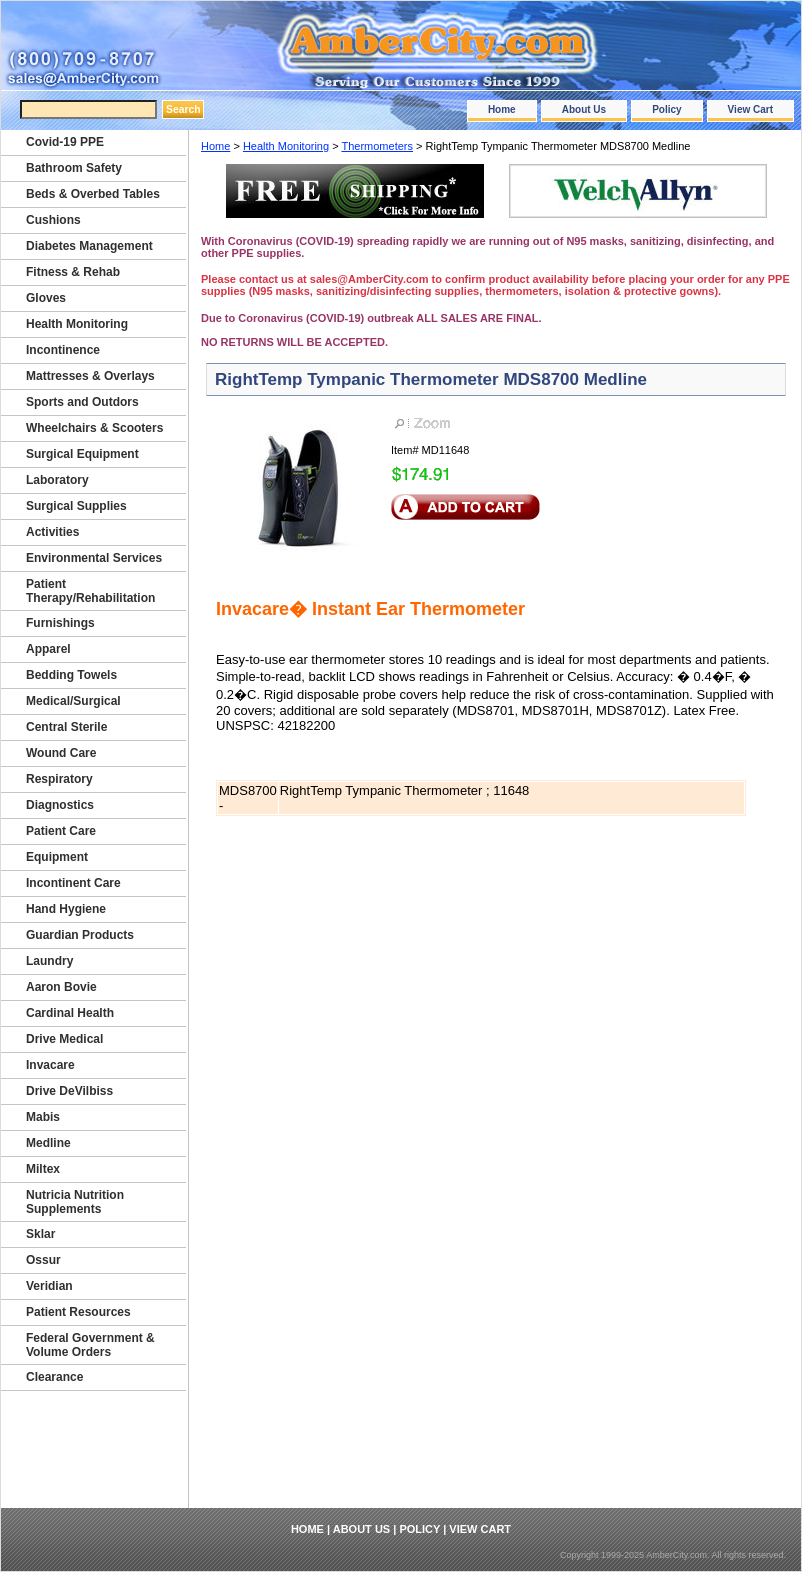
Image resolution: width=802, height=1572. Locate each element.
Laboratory (57, 480)
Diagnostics (60, 805)
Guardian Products (80, 935)
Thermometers (377, 146)
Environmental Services (94, 558)
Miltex (43, 1169)
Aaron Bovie (61, 987)
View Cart (750, 109)
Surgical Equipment (82, 454)
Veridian (49, 1286)
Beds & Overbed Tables (93, 194)
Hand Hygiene (66, 909)
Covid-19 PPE (65, 142)
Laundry (49, 961)
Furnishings (60, 623)
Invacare (50, 1065)
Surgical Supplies (76, 506)
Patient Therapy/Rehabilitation (90, 591)
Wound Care (61, 753)
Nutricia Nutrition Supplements (75, 1202)
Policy (666, 109)
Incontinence (63, 350)
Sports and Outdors (82, 402)
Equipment (57, 857)
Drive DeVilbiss (69, 1091)
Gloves (46, 298)
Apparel (48, 649)
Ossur (43, 1260)
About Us (584, 109)
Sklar (40, 1234)
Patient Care (61, 831)
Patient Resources (78, 1312)
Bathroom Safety (74, 168)
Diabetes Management (89, 246)
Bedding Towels (71, 675)
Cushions (53, 220)
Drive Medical (64, 1039)
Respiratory (59, 779)
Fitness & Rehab (73, 272)
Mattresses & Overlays (90, 376)
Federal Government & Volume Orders (90, 1345)
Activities (52, 532)
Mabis (43, 1117)
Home (502, 109)
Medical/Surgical (73, 701)
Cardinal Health (70, 1013)
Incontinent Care (73, 883)
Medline (48, 1143)
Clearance (54, 1377)
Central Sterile (66, 727)
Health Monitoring (286, 146)
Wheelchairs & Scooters (94, 428)
